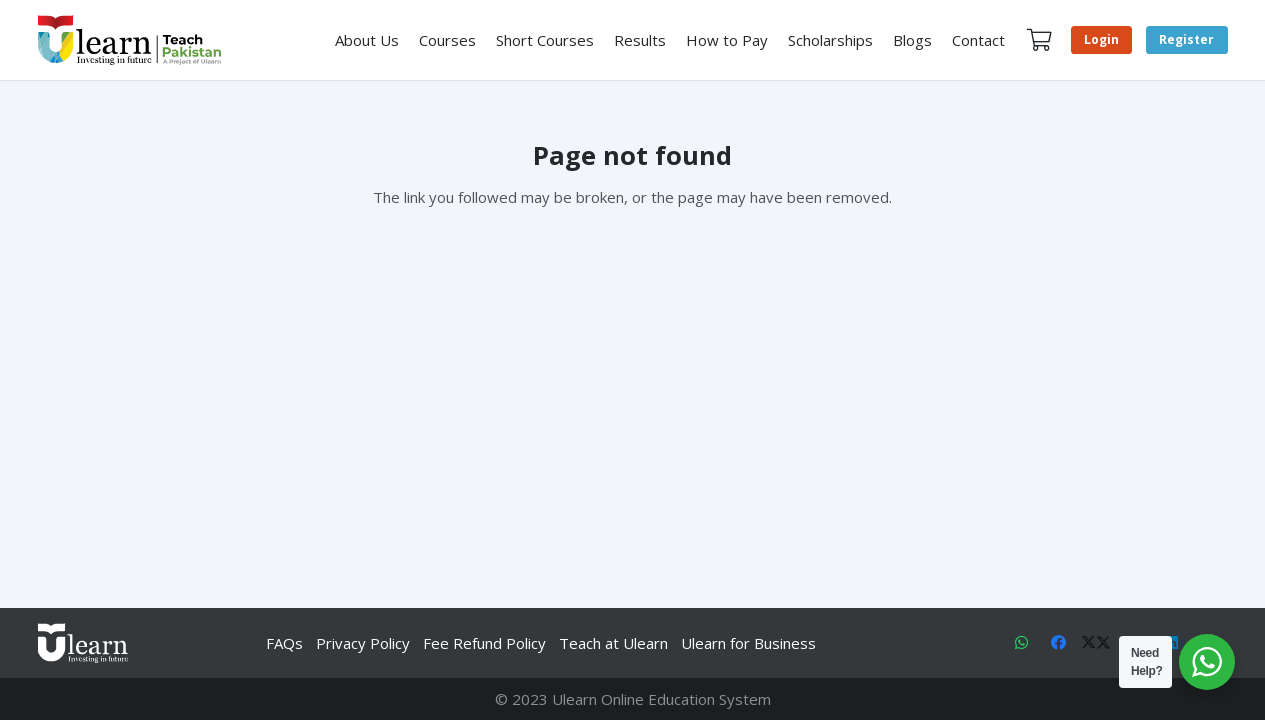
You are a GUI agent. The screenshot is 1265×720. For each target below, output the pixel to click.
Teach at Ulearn (613, 643)
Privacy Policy (363, 643)
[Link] (129, 40)
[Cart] (1039, 40)
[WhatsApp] (1021, 643)
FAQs (284, 643)
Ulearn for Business (748, 643)
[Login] (1101, 40)
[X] (1096, 643)
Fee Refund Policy (484, 643)
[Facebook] (1059, 643)
